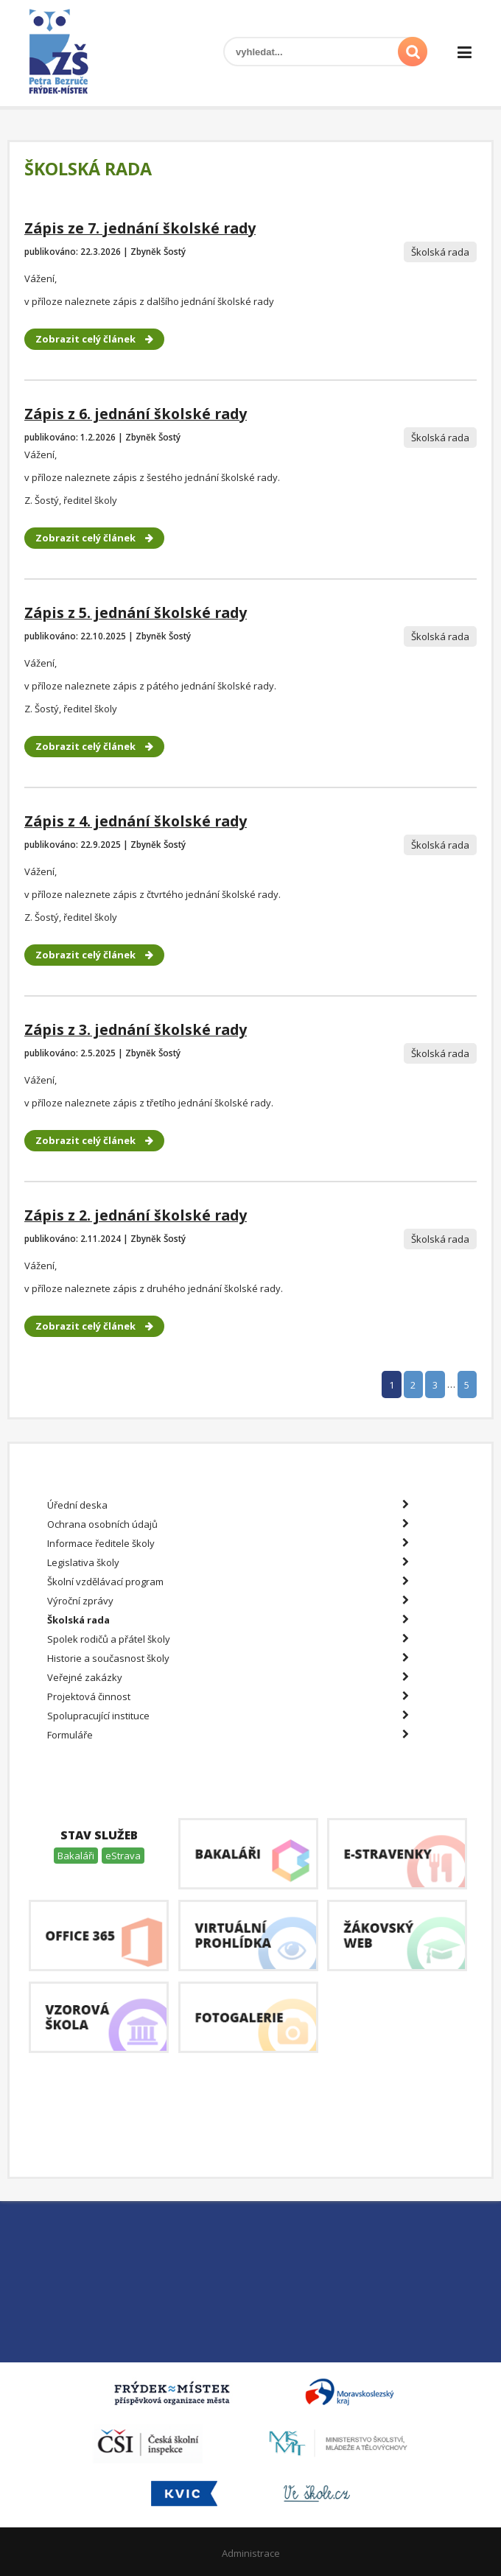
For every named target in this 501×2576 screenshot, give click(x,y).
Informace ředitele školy (228, 1543)
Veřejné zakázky (228, 1677)
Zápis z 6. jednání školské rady (135, 414)
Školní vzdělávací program (228, 1581)
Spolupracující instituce (228, 1715)
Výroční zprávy (228, 1600)
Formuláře (228, 1734)
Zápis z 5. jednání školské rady (135, 612)
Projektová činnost (228, 1696)
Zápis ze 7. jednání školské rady (140, 228)
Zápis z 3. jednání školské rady (135, 1029)
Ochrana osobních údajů (228, 1524)
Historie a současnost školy (228, 1658)
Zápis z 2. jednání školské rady (135, 1215)
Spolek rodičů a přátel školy (228, 1639)
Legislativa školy (228, 1562)
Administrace (251, 2553)
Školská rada (228, 1619)
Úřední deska (228, 1505)
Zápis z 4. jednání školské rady (135, 821)
